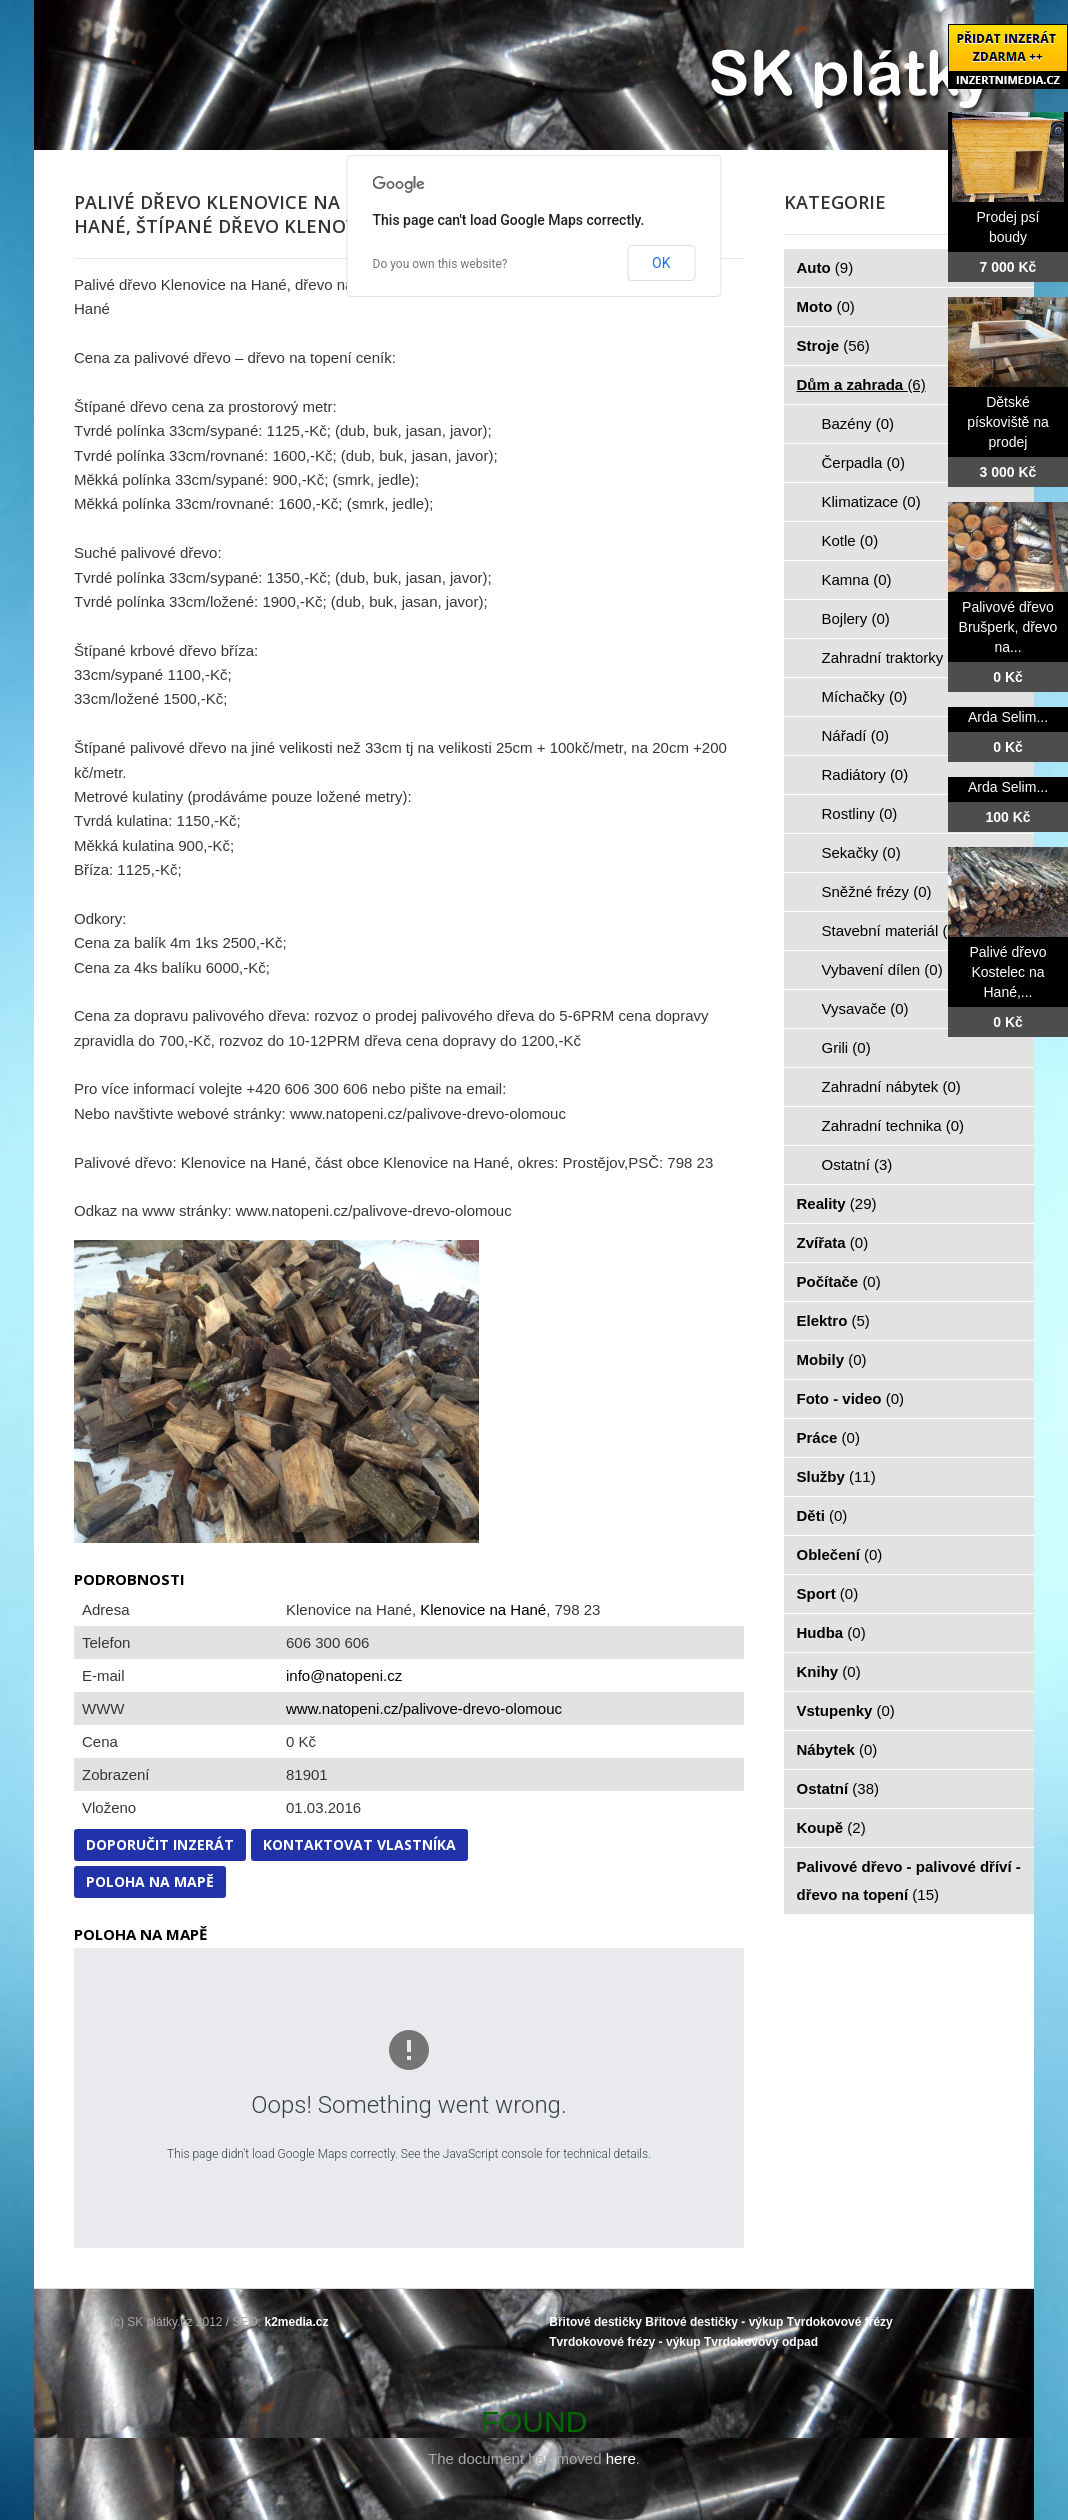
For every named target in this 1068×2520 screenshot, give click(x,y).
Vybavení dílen (882, 969)
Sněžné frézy (877, 891)
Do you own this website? (440, 264)
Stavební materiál (891, 930)
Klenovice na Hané (483, 1609)
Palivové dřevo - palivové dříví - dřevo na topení (909, 1880)
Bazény (858, 423)
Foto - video (851, 1398)
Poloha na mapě (150, 1881)
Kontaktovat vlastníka (359, 1844)
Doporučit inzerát (160, 1844)
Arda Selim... (1008, 717)
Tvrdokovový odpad (761, 2342)
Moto (826, 306)
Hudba (831, 1632)
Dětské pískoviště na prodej (1008, 422)
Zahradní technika (893, 1125)
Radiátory (865, 774)
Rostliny (860, 813)
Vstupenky (846, 1710)
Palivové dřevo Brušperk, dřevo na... (1008, 627)
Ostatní (857, 1164)
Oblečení (840, 1554)
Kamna (857, 579)
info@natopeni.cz (344, 1675)
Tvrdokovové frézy (840, 2322)
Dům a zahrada (861, 384)
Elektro (833, 1320)
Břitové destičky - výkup (714, 2322)
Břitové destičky (595, 2322)
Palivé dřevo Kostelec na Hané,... (1007, 972)
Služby (836, 1476)
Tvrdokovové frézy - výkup (624, 2342)
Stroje (833, 345)
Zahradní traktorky (894, 657)
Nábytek (837, 1749)
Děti (822, 1515)
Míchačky (865, 696)
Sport (828, 1593)
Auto (825, 267)
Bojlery (856, 618)
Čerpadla (863, 462)
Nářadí (856, 735)
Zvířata (833, 1242)
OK (661, 263)
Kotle (850, 540)
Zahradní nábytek (891, 1086)
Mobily (832, 1359)
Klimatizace (871, 501)
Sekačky (861, 852)
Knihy (829, 1671)
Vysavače (865, 1008)
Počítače (839, 1281)
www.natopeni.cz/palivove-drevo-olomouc (424, 1708)
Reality (837, 1203)
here (621, 2458)
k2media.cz (297, 2322)
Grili (846, 1047)
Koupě (831, 1827)
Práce (828, 1437)
